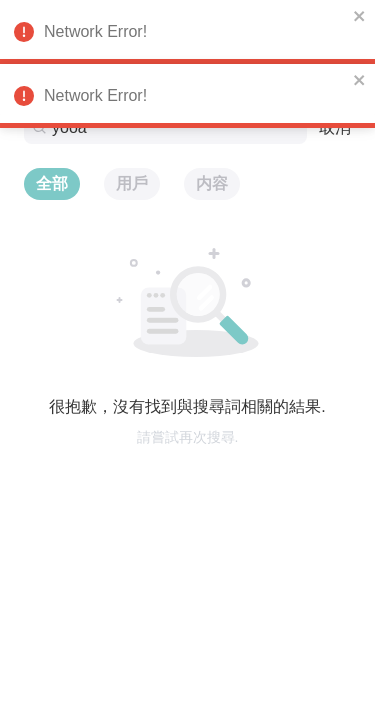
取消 (335, 127)
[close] (360, 16)
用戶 (132, 183)
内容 (212, 183)
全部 (52, 183)
